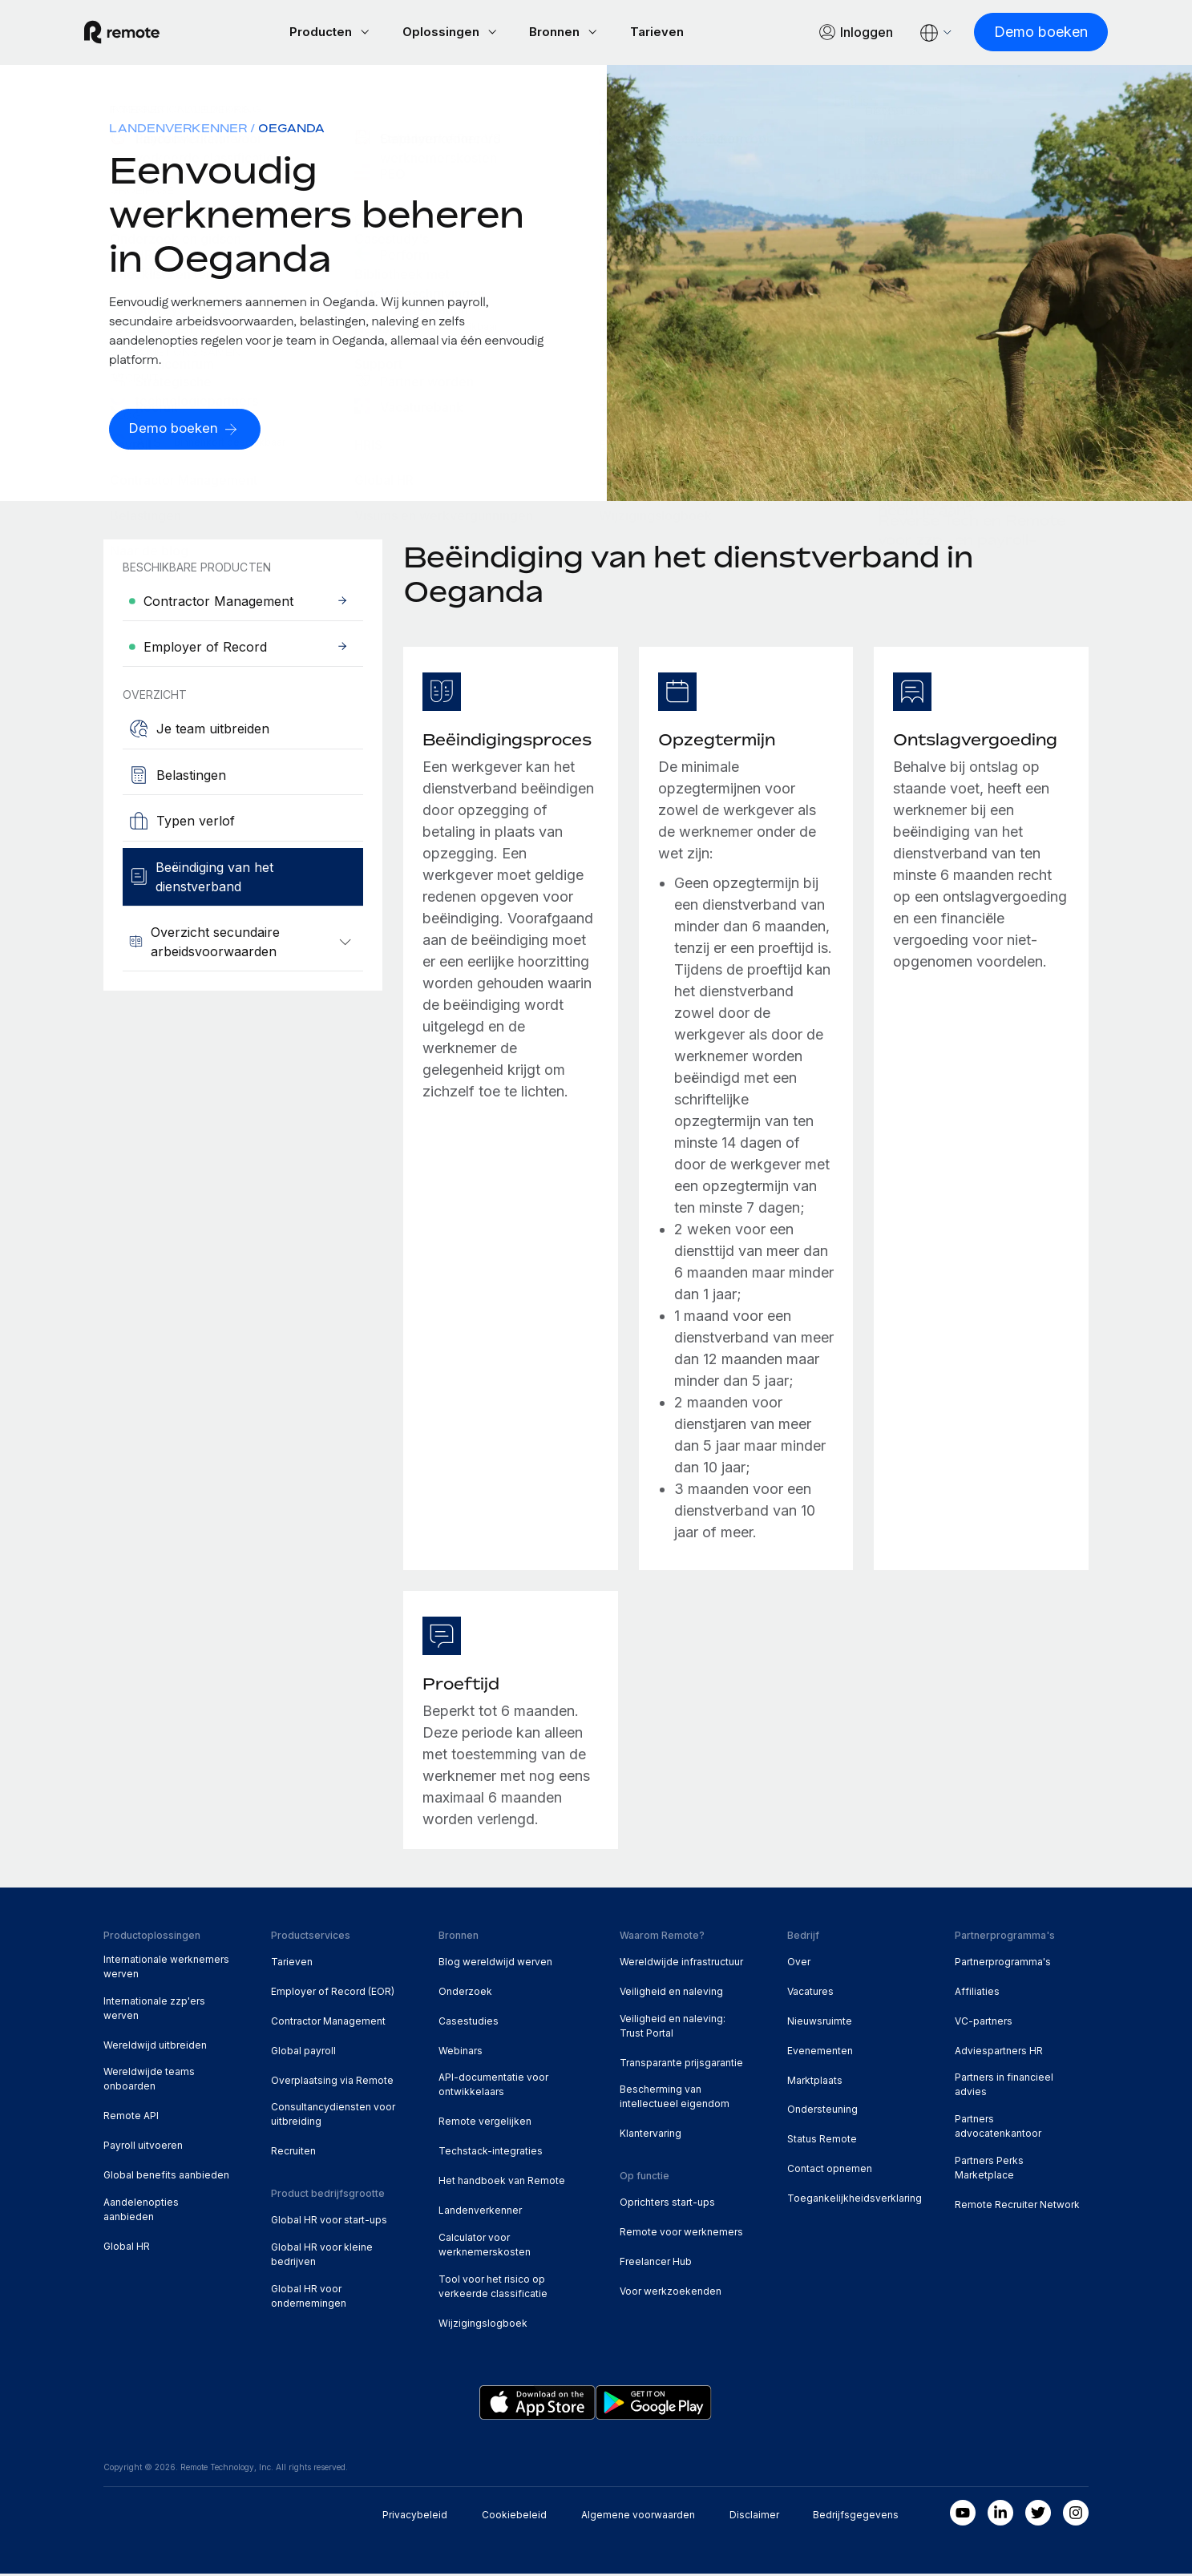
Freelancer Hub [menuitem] (656, 2264)
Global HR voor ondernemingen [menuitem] (308, 2298)
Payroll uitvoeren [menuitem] (143, 2148)
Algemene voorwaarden (638, 2516)
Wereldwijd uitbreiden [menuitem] (155, 2047)
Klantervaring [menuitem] (650, 2136)
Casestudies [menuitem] (468, 2023)
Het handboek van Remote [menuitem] (501, 2183)
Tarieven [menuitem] (292, 1964)
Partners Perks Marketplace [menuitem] (989, 2170)
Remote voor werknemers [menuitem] (681, 2234)
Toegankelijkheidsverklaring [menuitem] (854, 2200)
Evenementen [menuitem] (820, 2053)
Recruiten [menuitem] (293, 2153)
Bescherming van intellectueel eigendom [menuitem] (674, 2098)
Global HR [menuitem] (126, 2249)
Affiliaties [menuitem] (977, 1994)
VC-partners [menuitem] (983, 2023)
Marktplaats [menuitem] (814, 2083)
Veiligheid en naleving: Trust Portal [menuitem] (672, 2028)
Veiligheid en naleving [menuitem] (671, 1994)
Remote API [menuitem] (131, 2118)
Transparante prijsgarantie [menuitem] (681, 2065)
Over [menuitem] (798, 1964)
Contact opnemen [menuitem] (829, 2171)
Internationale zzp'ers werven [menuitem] (154, 2010)
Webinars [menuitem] (460, 2053)
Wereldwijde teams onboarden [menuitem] (149, 2081)
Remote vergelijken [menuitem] (484, 2124)
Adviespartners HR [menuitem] (999, 2053)
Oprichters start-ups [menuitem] (667, 2204)
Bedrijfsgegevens (856, 2516)
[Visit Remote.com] (141, 34)
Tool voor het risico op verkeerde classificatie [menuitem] (493, 2288)
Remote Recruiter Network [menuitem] (1017, 2207)
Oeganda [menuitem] (291, 130)
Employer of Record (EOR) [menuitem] (332, 1994)
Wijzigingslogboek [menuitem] (482, 2326)
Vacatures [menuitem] (810, 1994)
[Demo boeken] (1022, 33)
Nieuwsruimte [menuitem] (819, 2023)
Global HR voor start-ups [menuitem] (329, 2222)
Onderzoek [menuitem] (465, 1994)
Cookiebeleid (514, 2516)
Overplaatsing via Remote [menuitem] (332, 2083)
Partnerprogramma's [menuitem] (1003, 1964)
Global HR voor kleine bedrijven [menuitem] (322, 2256)
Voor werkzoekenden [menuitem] (670, 2293)
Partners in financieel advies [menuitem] (1004, 2087)
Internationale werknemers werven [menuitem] (166, 1969)
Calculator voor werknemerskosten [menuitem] (484, 2247)
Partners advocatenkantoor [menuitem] (998, 2128)
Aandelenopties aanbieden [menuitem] (141, 2211)
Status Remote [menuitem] (822, 2141)
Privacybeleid (414, 2516)
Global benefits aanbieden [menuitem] (166, 2177)
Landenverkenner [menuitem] (178, 130)
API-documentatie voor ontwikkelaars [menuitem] (493, 2087)
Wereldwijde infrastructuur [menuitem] (681, 1964)
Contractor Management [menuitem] (328, 2023)
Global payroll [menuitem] (303, 2053)
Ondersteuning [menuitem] (822, 2112)
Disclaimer (754, 2516)
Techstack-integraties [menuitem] (490, 2153)
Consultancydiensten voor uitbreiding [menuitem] (333, 2116)
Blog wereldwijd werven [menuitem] (495, 1964)
